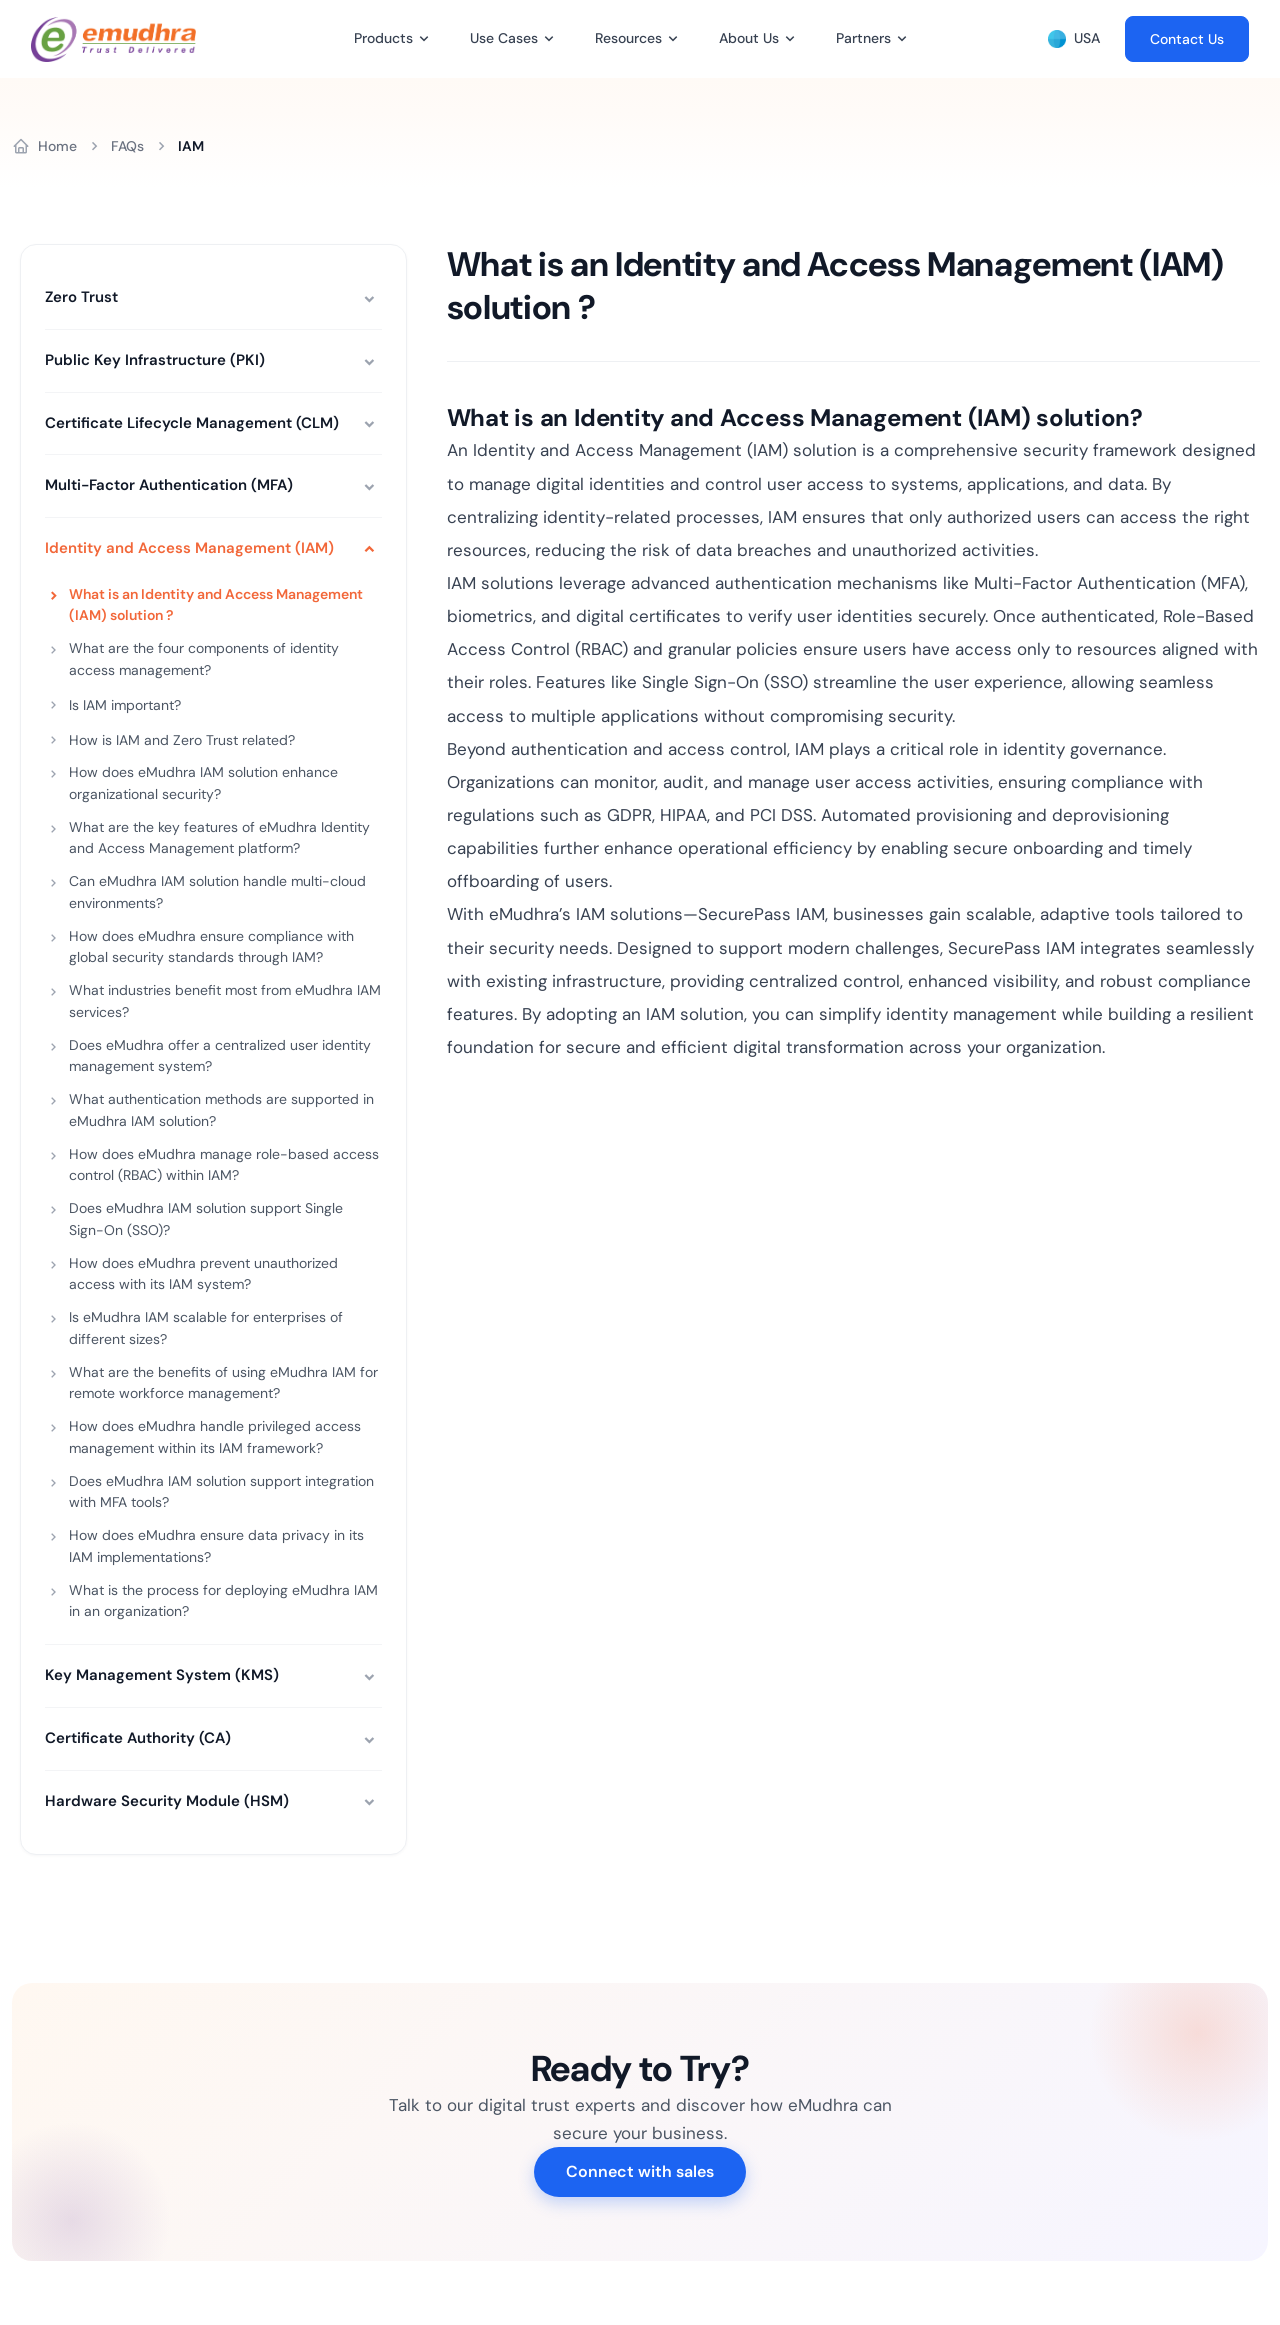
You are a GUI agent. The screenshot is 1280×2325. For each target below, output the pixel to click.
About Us (749, 38)
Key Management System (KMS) (162, 1675)
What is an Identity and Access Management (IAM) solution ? (216, 605)
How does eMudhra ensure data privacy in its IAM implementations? (216, 1546)
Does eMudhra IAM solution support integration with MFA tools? (221, 1492)
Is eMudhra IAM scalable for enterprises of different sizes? (206, 1328)
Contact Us (1187, 39)
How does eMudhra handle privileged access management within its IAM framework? (215, 1437)
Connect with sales (640, 2171)
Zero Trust (81, 297)
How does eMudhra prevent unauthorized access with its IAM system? (203, 1274)
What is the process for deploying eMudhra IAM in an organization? (223, 1601)
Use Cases (504, 38)
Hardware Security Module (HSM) (167, 1801)
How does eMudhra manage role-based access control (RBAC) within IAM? (224, 1165)
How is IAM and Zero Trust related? (182, 740)
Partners (863, 38)
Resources (628, 38)
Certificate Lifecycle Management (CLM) (192, 423)
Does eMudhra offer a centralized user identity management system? (220, 1056)
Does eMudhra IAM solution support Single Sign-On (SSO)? (206, 1219)
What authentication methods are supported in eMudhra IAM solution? (221, 1110)
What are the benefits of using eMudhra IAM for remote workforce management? (223, 1383)
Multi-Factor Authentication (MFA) (169, 485)
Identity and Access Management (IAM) (189, 548)
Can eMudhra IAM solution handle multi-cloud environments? (217, 892)
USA (1074, 38)
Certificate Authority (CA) (138, 1738)
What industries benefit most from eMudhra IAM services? (225, 1001)
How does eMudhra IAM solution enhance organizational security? (203, 783)
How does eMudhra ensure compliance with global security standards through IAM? (211, 947)
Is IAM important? (125, 705)
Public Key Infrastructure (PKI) (155, 360)
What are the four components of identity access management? (204, 659)
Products (383, 38)
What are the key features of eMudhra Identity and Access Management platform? (219, 838)
